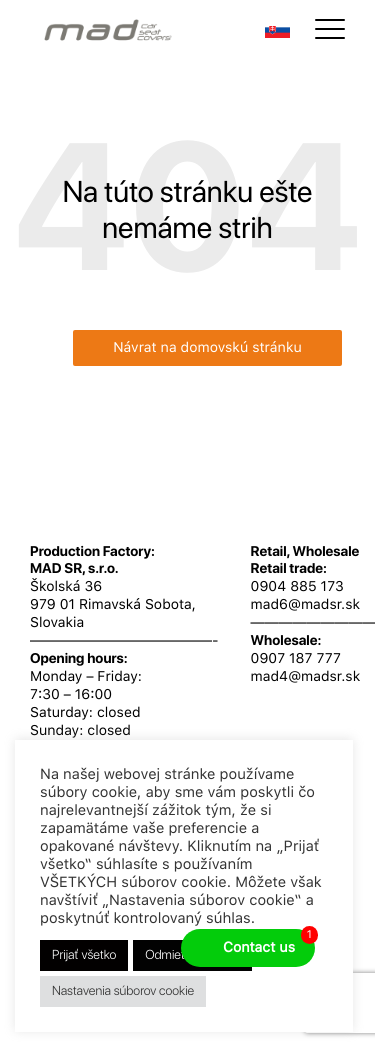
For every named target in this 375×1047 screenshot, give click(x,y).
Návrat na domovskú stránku (207, 348)
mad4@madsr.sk (306, 677)
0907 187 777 (296, 659)
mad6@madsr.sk (306, 605)
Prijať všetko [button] (84, 955)
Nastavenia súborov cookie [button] (123, 991)
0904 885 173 (297, 587)
